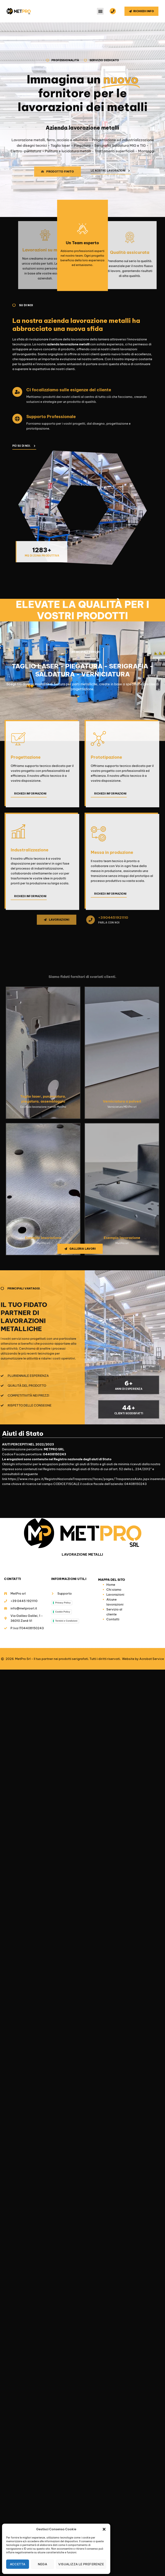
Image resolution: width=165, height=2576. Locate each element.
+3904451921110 (113, 924)
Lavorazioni (115, 1593)
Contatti (112, 1618)
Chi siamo (113, 1588)
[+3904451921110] (90, 926)
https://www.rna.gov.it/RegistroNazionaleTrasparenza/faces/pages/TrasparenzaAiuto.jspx (78, 1477)
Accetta (18, 2564)
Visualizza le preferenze (81, 2564)
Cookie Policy (62, 1610)
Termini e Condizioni (66, 1619)
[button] (104, 2529)
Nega (42, 2564)
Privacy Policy (63, 1601)
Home (110, 1583)
